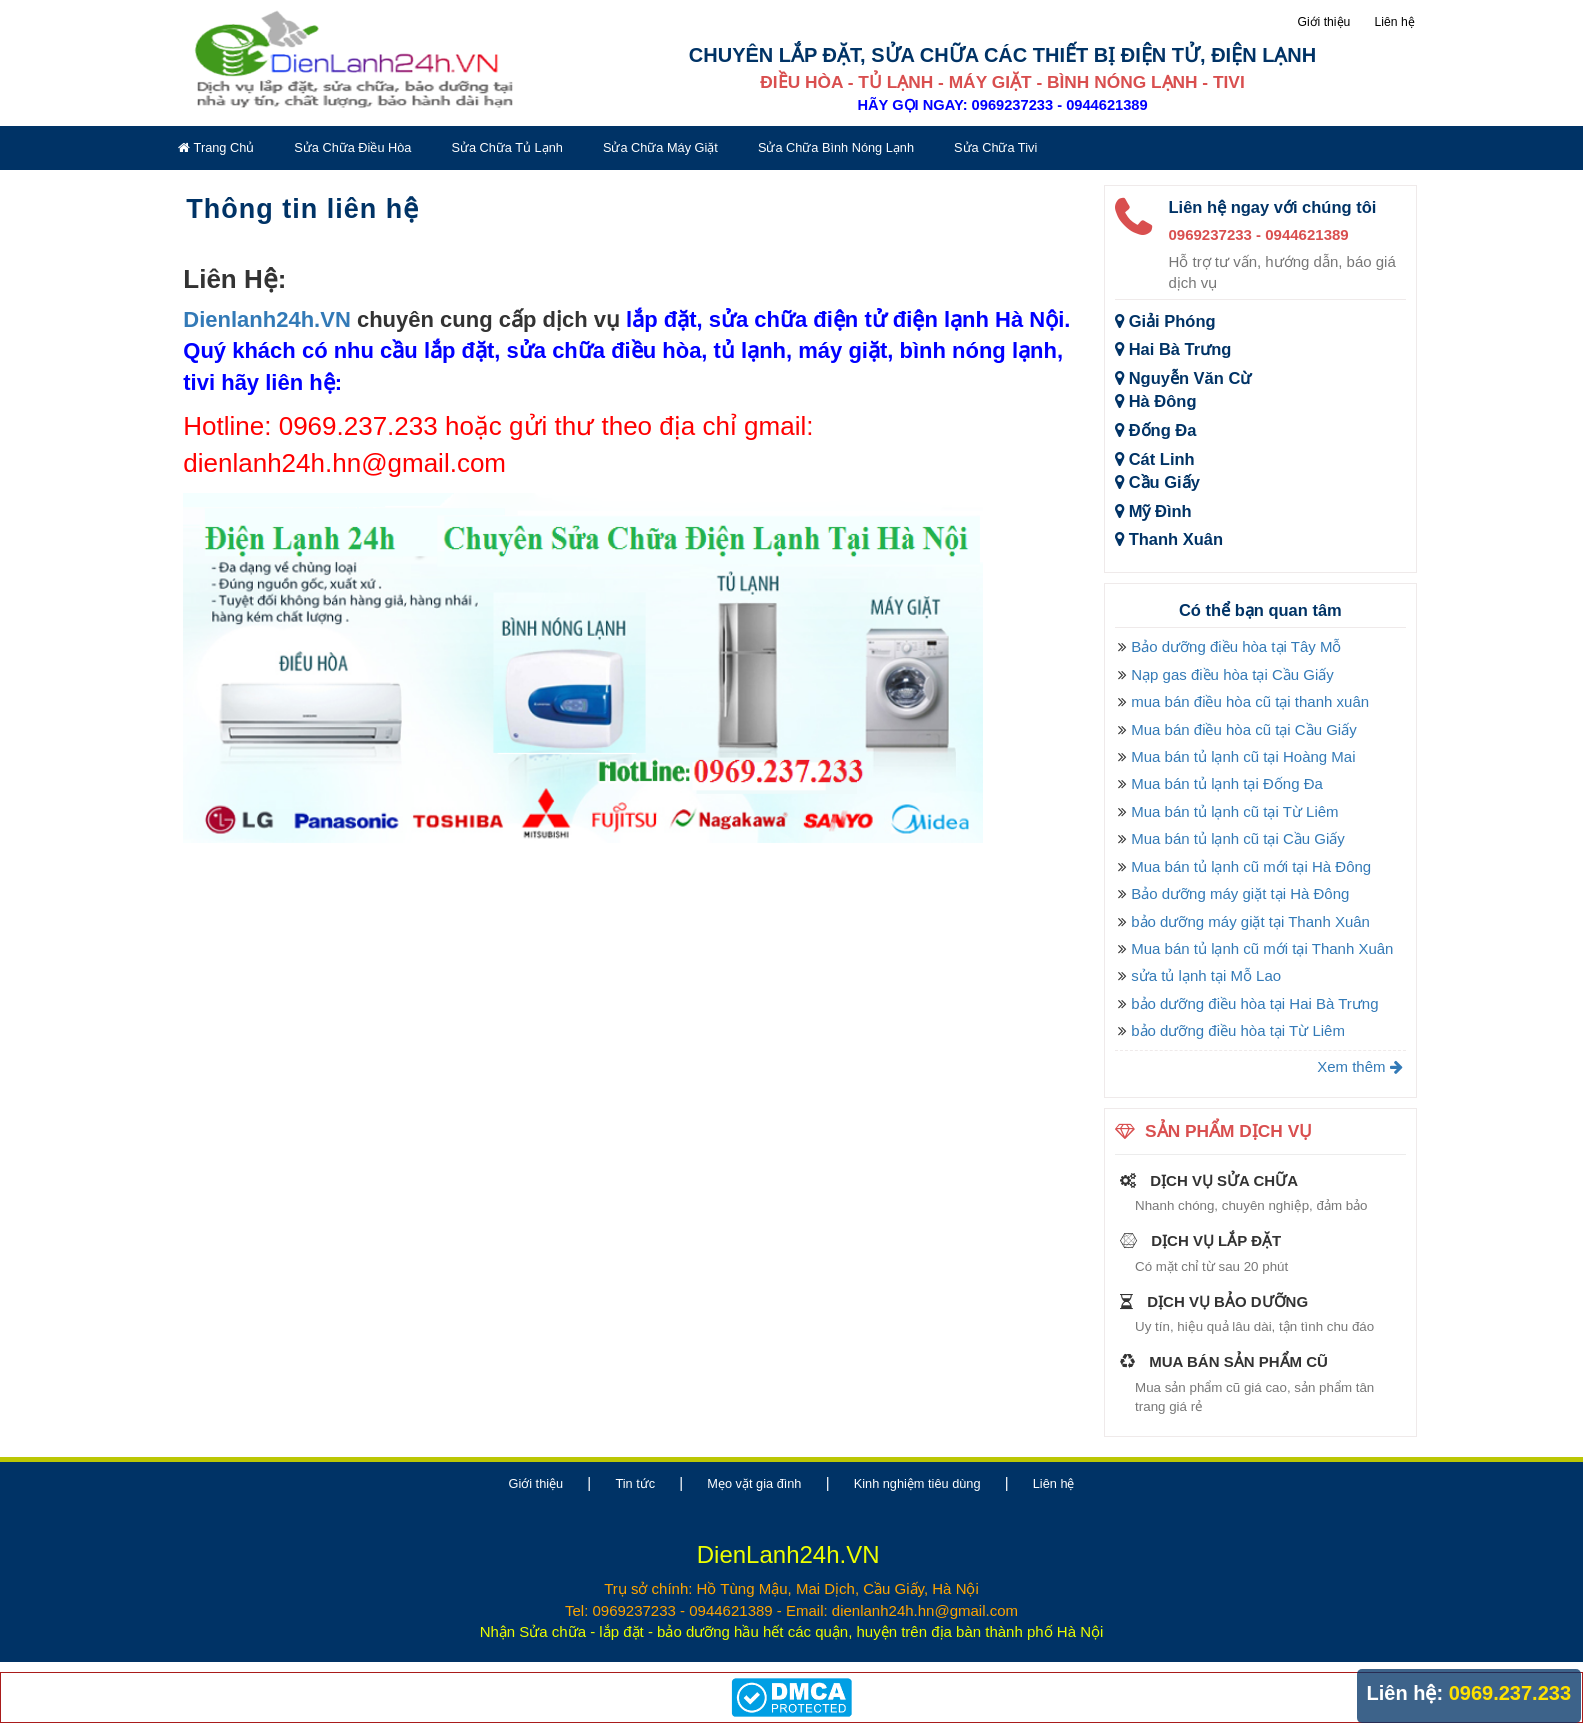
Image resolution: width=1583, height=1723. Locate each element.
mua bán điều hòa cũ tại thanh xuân (1250, 701)
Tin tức (635, 1483)
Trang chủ (216, 147)
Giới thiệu (1323, 22)
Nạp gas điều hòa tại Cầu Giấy (1232, 674)
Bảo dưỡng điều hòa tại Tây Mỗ (1236, 646)
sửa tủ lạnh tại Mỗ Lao (1206, 975)
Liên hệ (1395, 22)
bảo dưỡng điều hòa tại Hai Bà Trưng (1254, 1003)
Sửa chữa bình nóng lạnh (836, 147)
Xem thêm (1360, 1066)
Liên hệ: (1405, 1693)
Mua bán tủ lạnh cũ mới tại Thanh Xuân (1262, 948)
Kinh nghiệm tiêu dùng (917, 1483)
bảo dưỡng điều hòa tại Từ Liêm (1238, 1030)
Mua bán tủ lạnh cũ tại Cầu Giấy (1238, 838)
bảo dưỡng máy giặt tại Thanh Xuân (1250, 921)
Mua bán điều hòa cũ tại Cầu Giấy (1243, 729)
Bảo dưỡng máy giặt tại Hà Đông (1240, 893)
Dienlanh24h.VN (266, 319)
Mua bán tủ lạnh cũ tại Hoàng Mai (1243, 756)
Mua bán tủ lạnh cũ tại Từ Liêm (1234, 811)
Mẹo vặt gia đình (754, 1483)
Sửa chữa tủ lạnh (506, 147)
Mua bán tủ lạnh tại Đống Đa (1227, 783)
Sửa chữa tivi (995, 147)
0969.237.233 (1510, 1693)
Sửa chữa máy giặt (660, 147)
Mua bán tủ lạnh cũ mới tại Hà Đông (1251, 866)
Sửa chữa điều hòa (352, 147)
